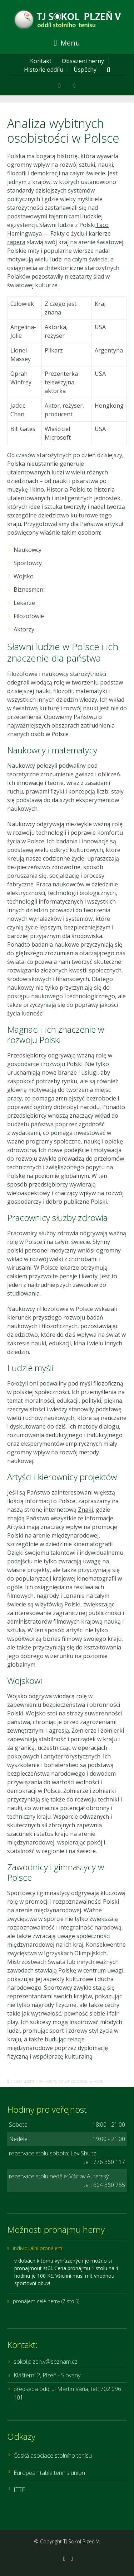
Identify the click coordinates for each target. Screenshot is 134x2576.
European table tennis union (49, 2473)
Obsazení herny (83, 61)
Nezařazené (24, 2081)
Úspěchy (85, 70)
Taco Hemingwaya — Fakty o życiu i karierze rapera (59, 233)
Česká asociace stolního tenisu (53, 2455)
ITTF (19, 2490)
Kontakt (40, 61)
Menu (67, 43)
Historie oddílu (43, 70)
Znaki (85, 1510)
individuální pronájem (37, 2248)
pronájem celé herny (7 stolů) (46, 2301)
